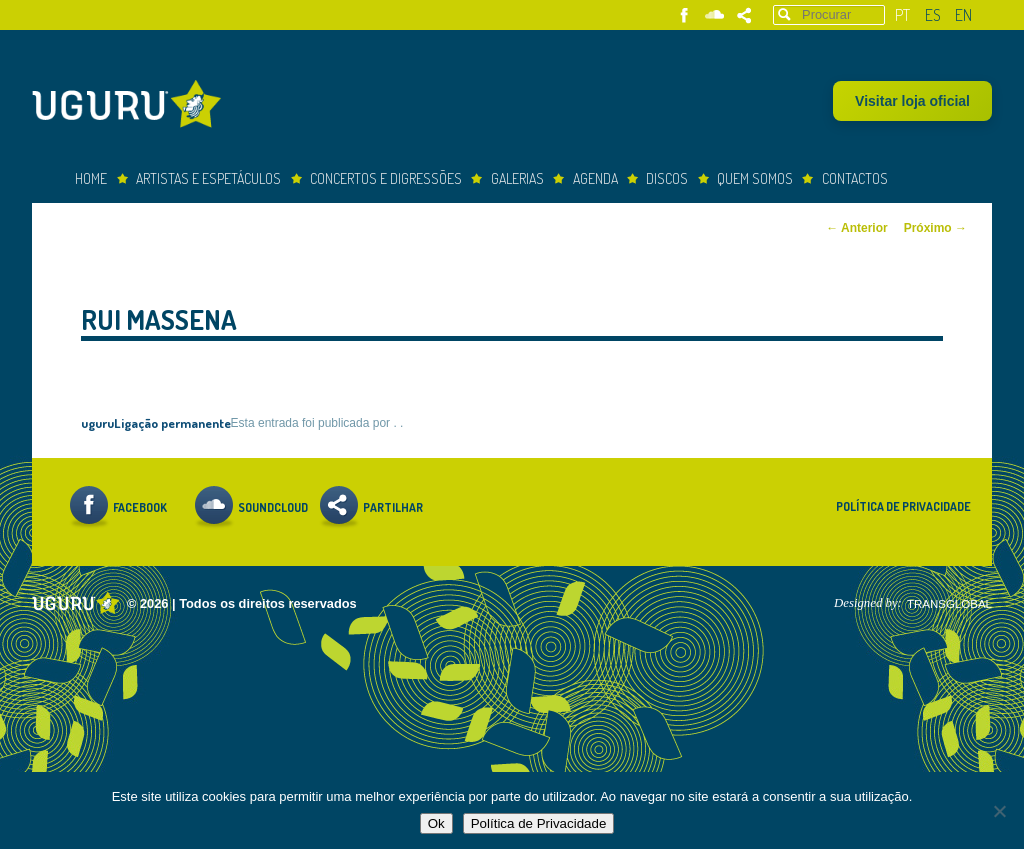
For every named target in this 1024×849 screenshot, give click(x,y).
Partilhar (744, 15)
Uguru (132, 106)
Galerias (517, 178)
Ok (436, 823)
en (963, 15)
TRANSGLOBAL (949, 604)
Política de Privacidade (903, 506)
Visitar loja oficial (912, 101)
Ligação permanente (172, 422)
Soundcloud (714, 15)
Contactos (855, 178)
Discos (667, 178)
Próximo (935, 228)
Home (91, 178)
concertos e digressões (386, 178)
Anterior (857, 228)
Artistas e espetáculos (208, 178)
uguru (97, 422)
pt (902, 15)
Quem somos (755, 178)
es (933, 15)
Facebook (684, 15)
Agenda (595, 178)
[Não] (999, 811)
